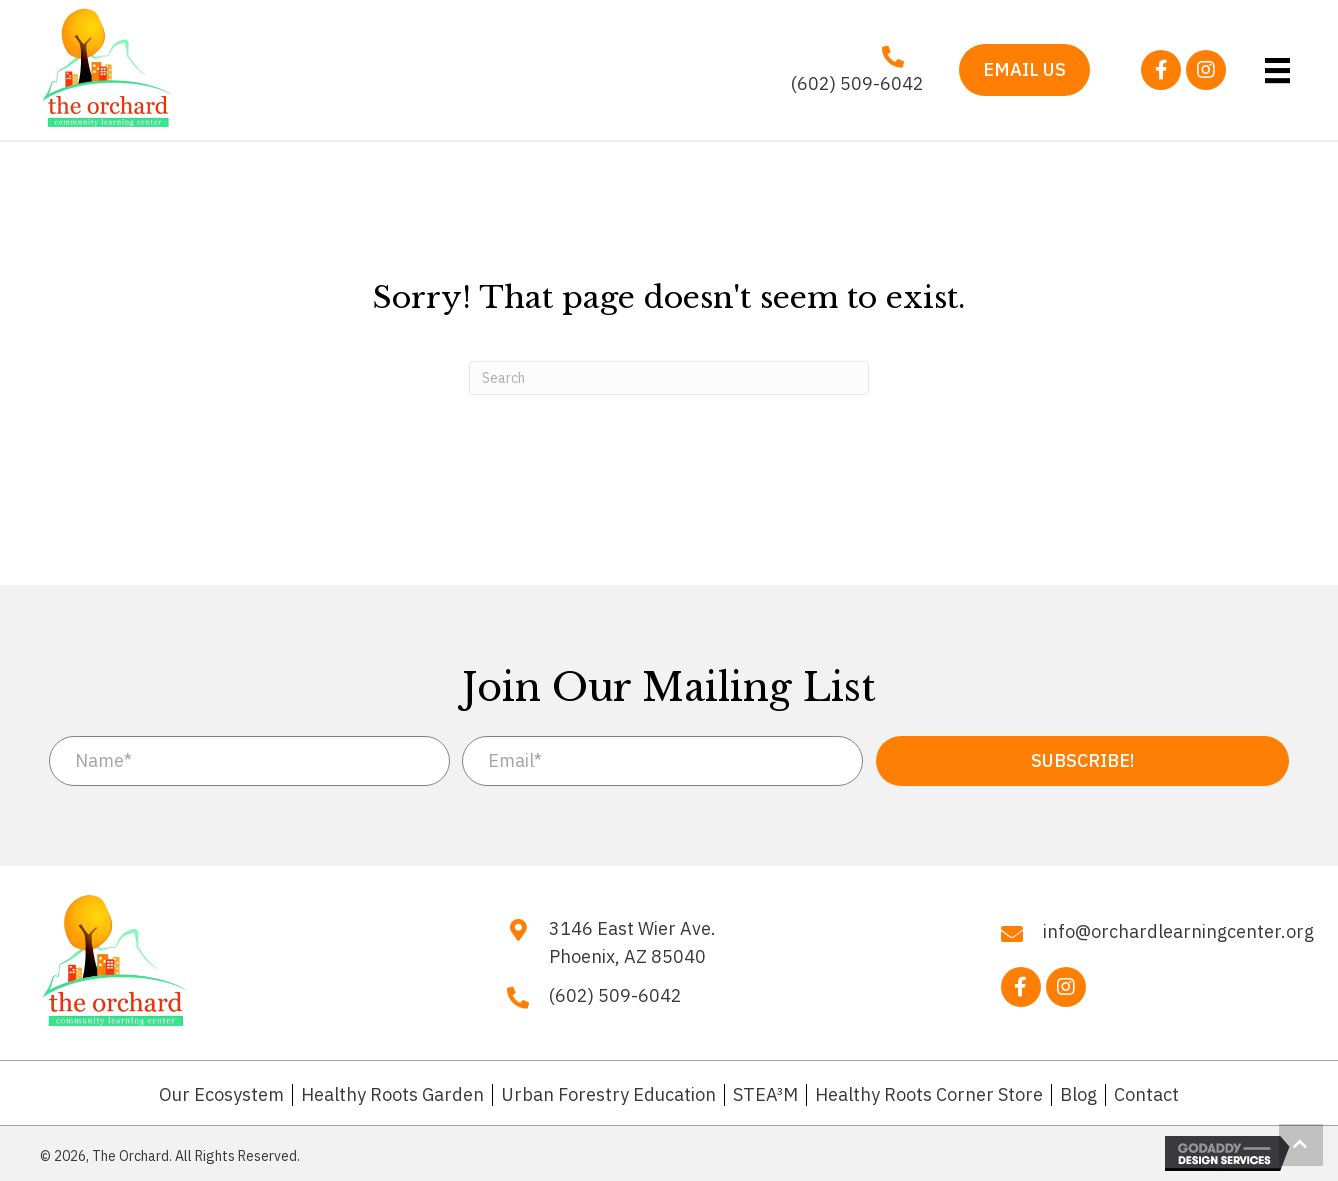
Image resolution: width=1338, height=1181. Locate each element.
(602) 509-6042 (857, 83)
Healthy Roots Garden (392, 1095)
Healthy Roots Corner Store (929, 1095)
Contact (1146, 1095)
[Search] (669, 378)
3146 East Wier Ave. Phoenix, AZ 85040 (632, 943)
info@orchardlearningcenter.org (1178, 931)
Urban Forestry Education (608, 1095)
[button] (1161, 70)
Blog (1078, 1095)
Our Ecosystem (221, 1095)
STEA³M (765, 1095)
